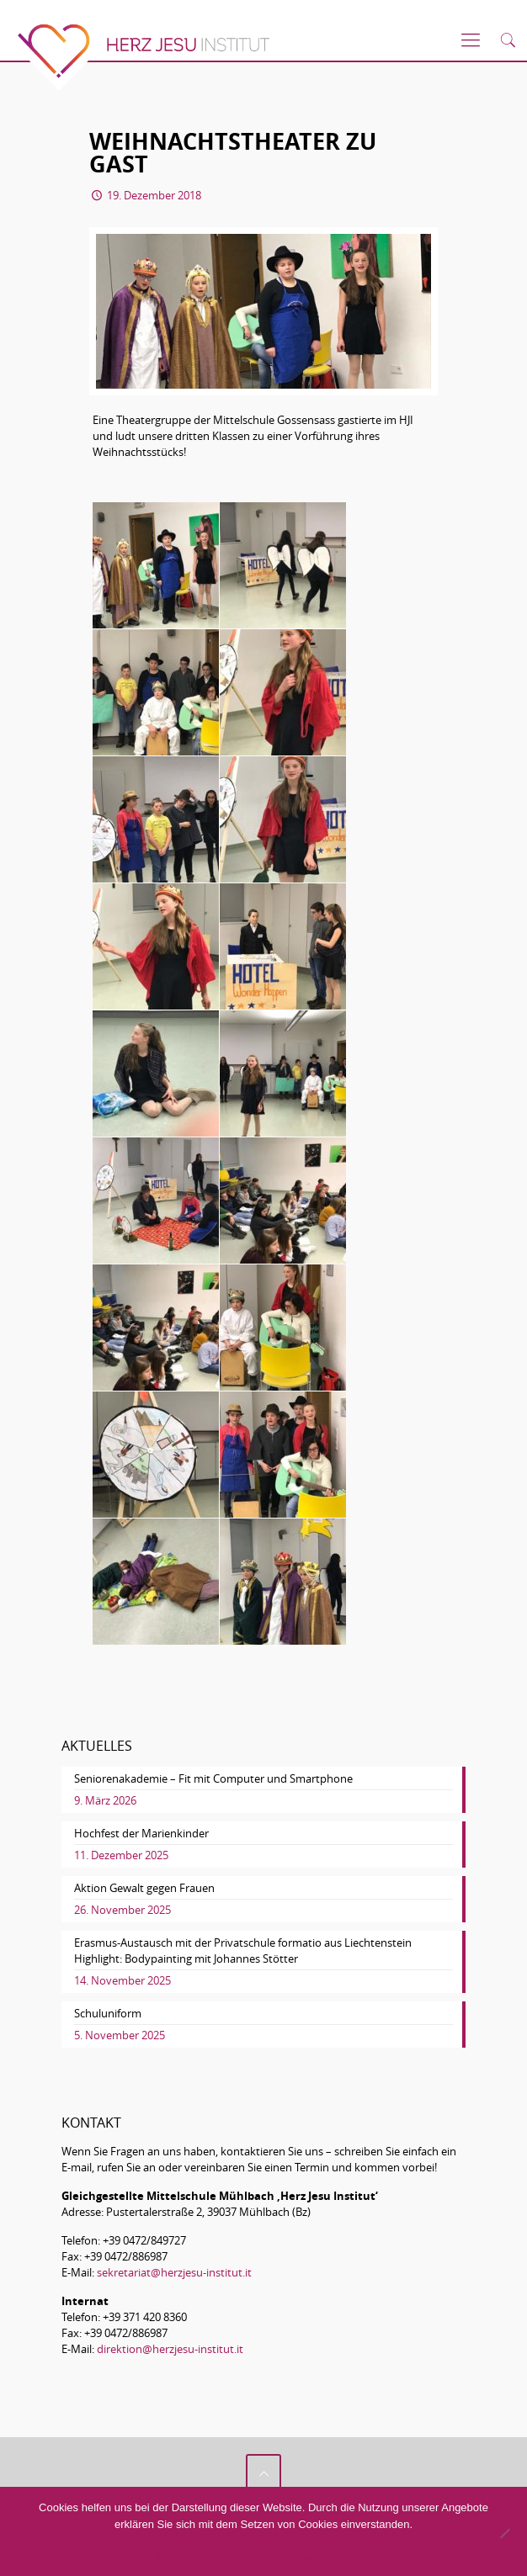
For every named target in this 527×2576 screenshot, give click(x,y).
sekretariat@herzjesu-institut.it (174, 2272)
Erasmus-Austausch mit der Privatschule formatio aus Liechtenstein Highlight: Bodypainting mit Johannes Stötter (243, 1950)
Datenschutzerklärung (314, 2555)
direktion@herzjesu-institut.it (170, 2348)
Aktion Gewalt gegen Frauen (144, 1887)
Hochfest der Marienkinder (141, 1833)
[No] (504, 2533)
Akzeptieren (187, 2555)
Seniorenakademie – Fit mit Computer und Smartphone (213, 1778)
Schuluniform (107, 2013)
